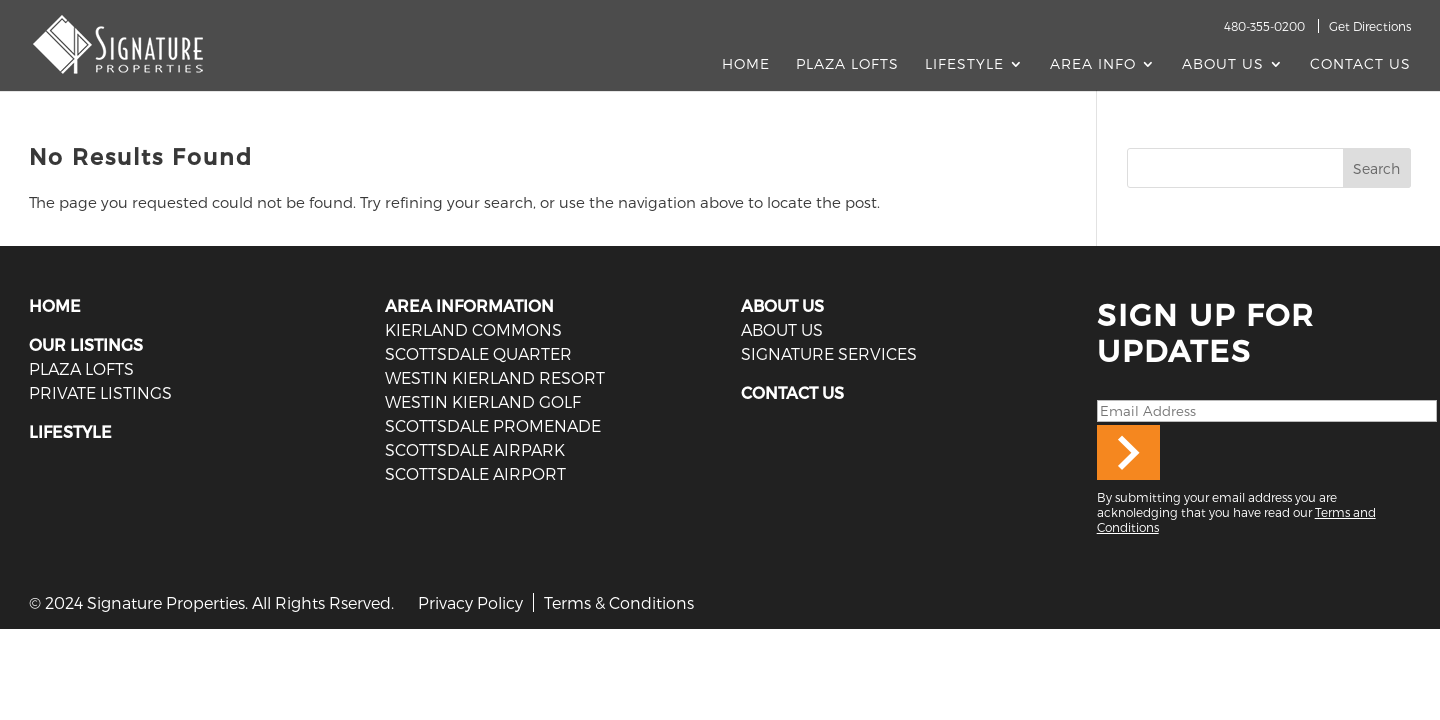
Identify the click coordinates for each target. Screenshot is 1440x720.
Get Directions (1370, 26)
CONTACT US (792, 392)
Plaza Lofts (847, 64)
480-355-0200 (1264, 26)
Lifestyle (964, 64)
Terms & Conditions (619, 602)
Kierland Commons (473, 329)
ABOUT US (782, 305)
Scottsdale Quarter (478, 353)
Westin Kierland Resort (495, 377)
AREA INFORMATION (469, 305)
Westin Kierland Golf (483, 401)
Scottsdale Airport (475, 473)
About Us (1223, 64)
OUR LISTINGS (86, 344)
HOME (55, 305)
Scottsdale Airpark (475, 449)
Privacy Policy (470, 602)
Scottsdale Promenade (493, 425)
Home (746, 64)
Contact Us (1360, 64)
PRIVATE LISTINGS (100, 392)
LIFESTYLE (70, 431)
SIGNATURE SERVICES (829, 353)
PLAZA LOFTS (81, 368)
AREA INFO (1093, 64)
